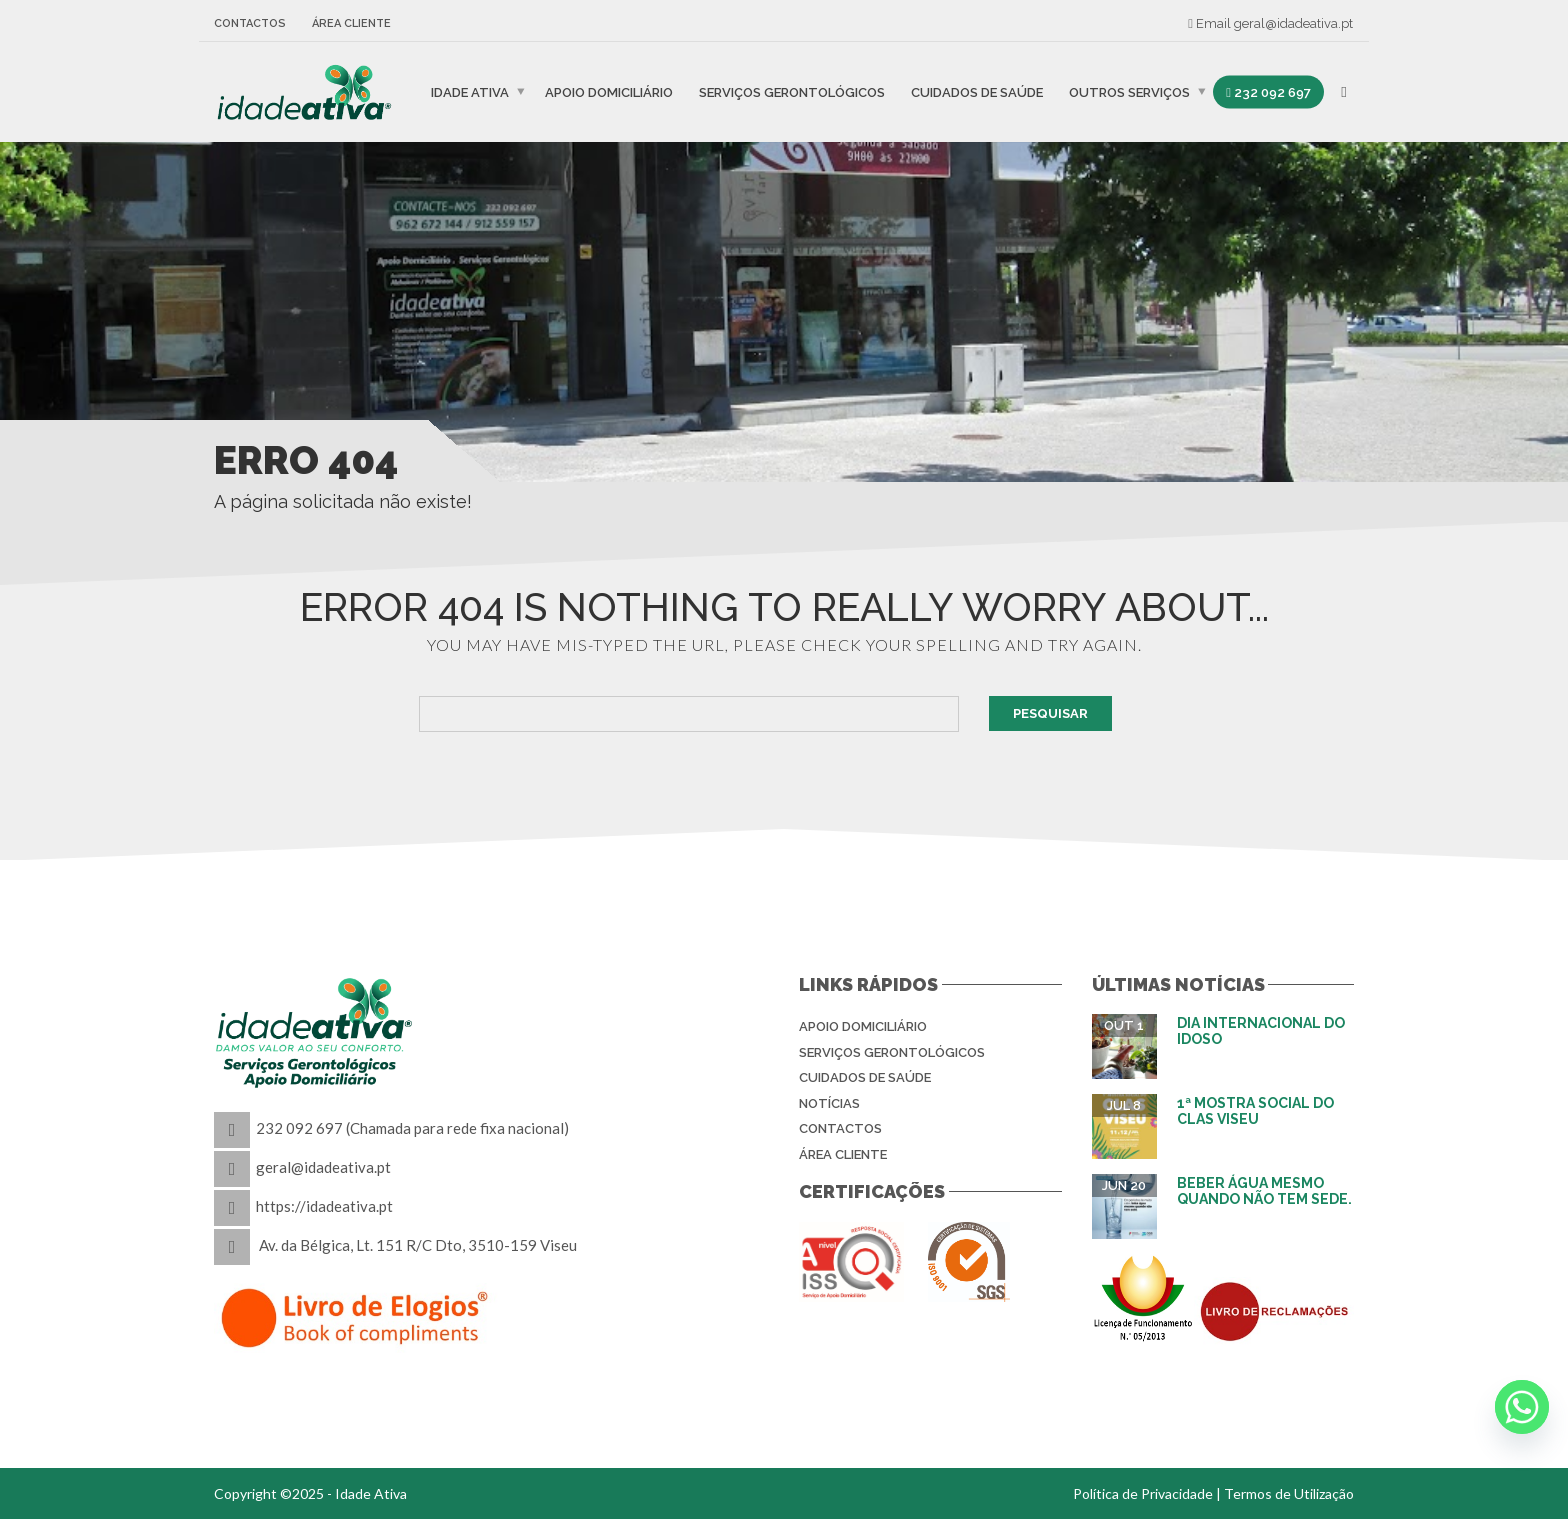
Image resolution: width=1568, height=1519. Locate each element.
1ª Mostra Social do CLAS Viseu (1255, 1110)
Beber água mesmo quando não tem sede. (1264, 1190)
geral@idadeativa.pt (1293, 23)
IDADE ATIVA (470, 91)
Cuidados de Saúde (977, 91)
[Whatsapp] (1522, 1407)
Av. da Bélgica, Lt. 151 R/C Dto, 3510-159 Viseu (418, 1245)
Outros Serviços (1129, 91)
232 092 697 (1268, 91)
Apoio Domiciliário (609, 91)
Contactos (250, 23)
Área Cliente (351, 23)
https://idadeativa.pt (324, 1206)
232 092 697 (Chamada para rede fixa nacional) (412, 1128)
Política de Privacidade (1143, 1493)
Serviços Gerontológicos (792, 91)
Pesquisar (1050, 713)
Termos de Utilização (1289, 1493)
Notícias (829, 1103)
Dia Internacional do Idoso (1261, 1030)
